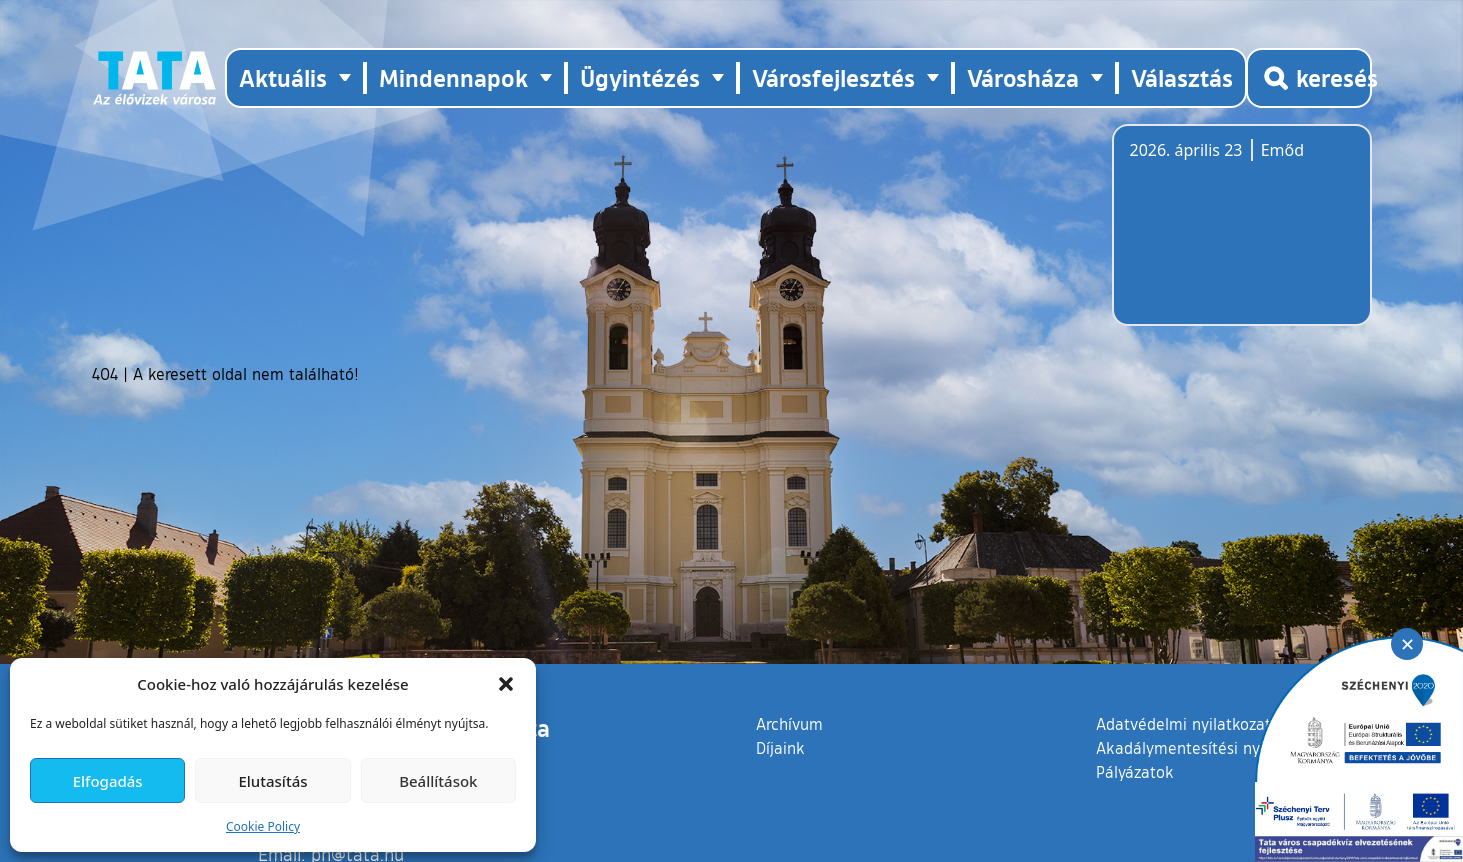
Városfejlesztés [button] (833, 77)
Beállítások (438, 781)
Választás (1182, 77)
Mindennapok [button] (453, 77)
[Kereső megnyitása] (1309, 78)
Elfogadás (108, 781)
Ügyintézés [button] (640, 77)
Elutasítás (272, 781)
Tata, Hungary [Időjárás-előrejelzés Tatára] (1242, 237)
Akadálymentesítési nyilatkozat (1209, 748)
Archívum (789, 723)
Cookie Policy (263, 826)
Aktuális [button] (283, 77)
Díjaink (780, 748)
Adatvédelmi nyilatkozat (1183, 724)
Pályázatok (1135, 772)
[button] (506, 684)
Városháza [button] (1023, 77)
